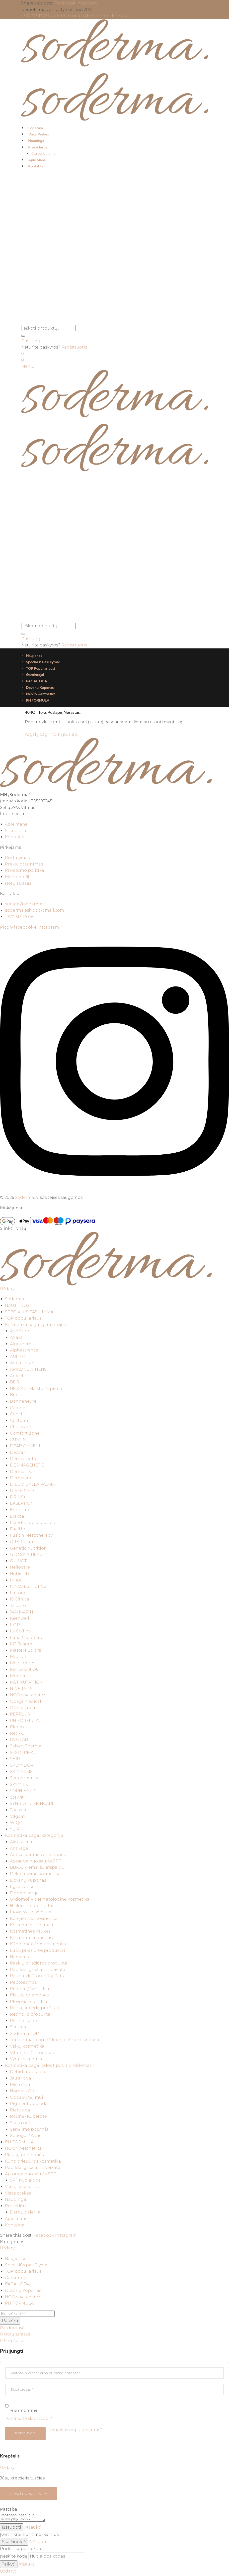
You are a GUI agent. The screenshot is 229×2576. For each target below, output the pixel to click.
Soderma (24, 1197)
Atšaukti (32, 2528)
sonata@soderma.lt (25, 904)
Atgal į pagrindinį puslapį (51, 734)
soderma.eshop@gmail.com (34, 910)
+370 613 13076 (35, 15)
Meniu (28, 366)
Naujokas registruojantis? (75, 2430)
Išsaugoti (11, 2528)
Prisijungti (32, 341)
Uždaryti (8, 1288)
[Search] (23, 336)
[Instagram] (86, 3)
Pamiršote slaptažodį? (28, 2418)
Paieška (10, 2320)
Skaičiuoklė (14, 2543)
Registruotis (74, 347)
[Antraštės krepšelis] (114, 360)
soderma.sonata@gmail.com (81, 15)
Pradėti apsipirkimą (28, 2493)
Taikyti (8, 2565)
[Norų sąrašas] (22, 353)
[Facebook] (65, 3)
